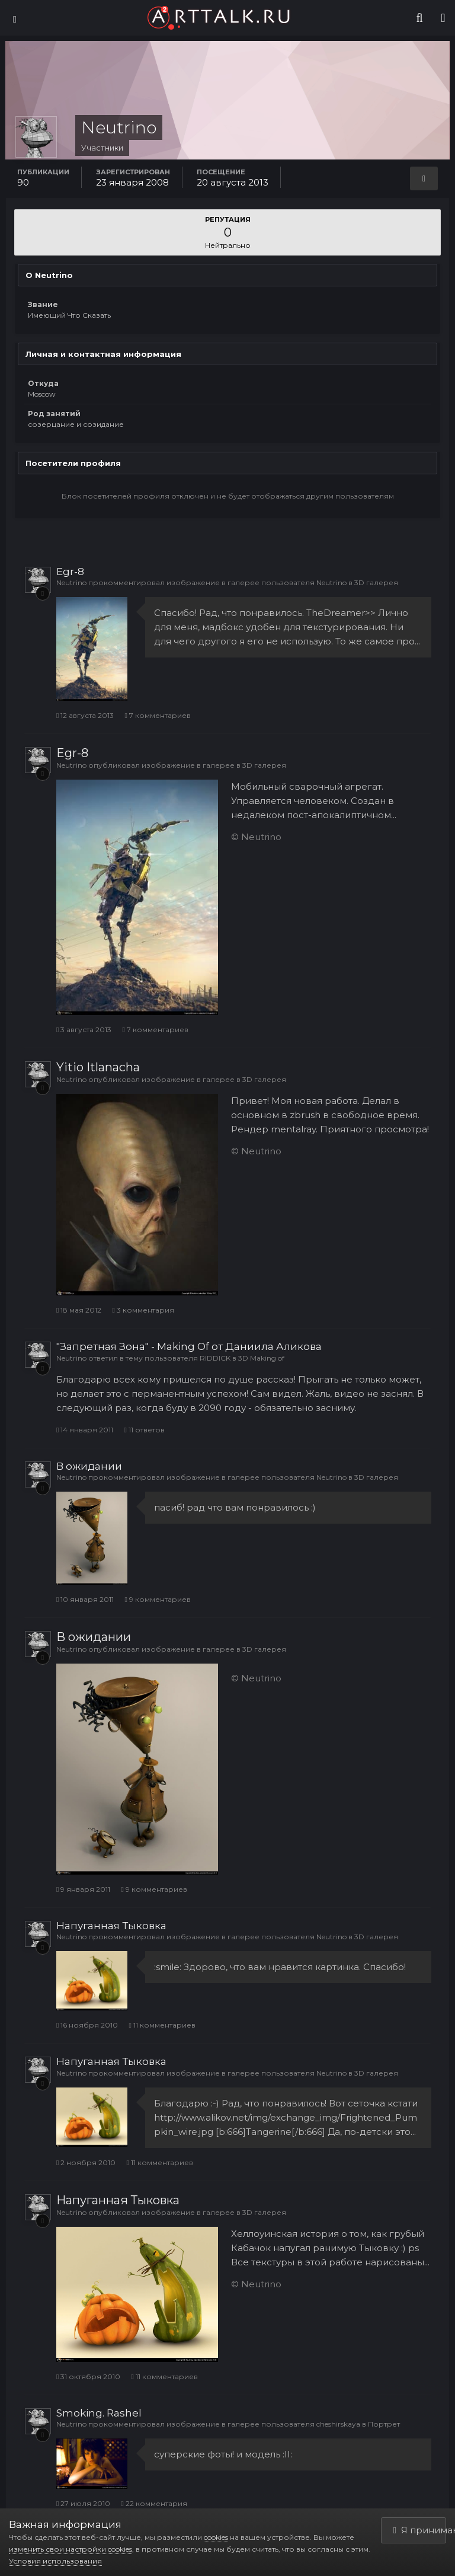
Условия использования (55, 2560)
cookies (216, 2537)
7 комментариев (157, 715)
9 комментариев (157, 1599)
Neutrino (71, 582)
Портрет (384, 2423)
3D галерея (376, 582)
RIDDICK (215, 1358)
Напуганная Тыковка (111, 1926)
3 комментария (143, 1309)
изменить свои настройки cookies (70, 2549)
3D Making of (261, 1358)
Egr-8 (70, 571)
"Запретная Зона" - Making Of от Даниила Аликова (189, 1346)
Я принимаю (420, 2530)
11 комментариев (162, 2024)
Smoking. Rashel (99, 2413)
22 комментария (154, 2503)
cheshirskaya (338, 2423)
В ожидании (89, 1466)
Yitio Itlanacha (98, 1067)
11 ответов (144, 1429)
